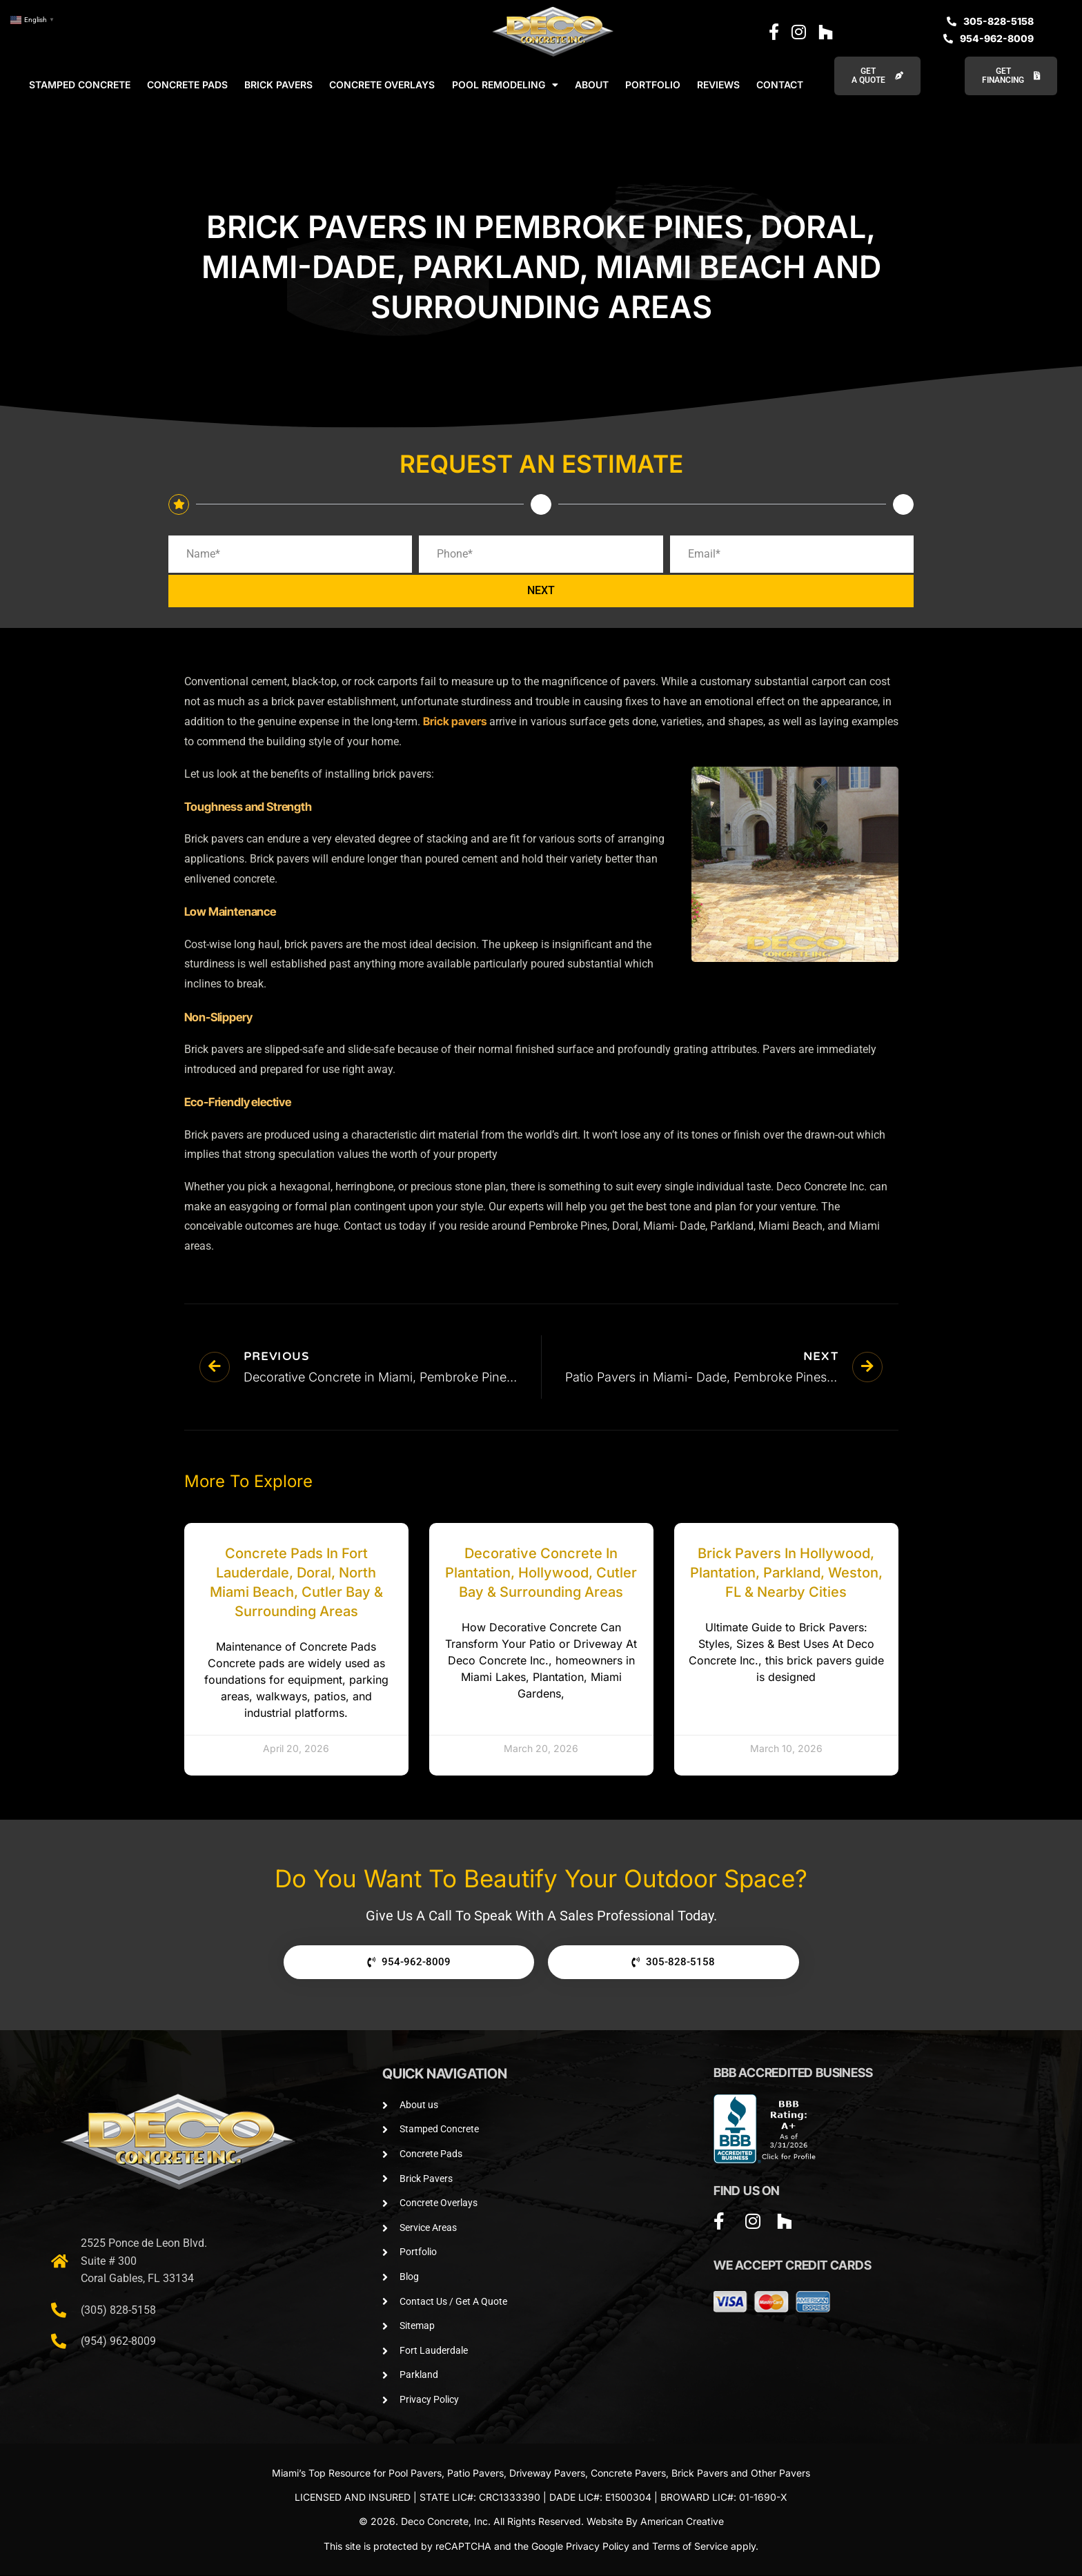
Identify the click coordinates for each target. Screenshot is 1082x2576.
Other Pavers (780, 2473)
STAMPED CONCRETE (79, 84)
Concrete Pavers (628, 2473)
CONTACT (779, 84)
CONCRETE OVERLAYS (382, 84)
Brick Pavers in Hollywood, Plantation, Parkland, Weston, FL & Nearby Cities (786, 1573)
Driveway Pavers (547, 2473)
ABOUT (592, 84)
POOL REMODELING (505, 85)
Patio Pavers (475, 2473)
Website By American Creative (655, 2522)
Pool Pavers (415, 2473)
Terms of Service (690, 2547)
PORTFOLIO (652, 84)
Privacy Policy (597, 2547)
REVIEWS (718, 84)
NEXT (541, 592)
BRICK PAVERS (278, 84)
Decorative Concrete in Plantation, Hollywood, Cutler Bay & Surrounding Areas (541, 1573)
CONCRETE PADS (187, 84)
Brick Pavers (699, 2473)
